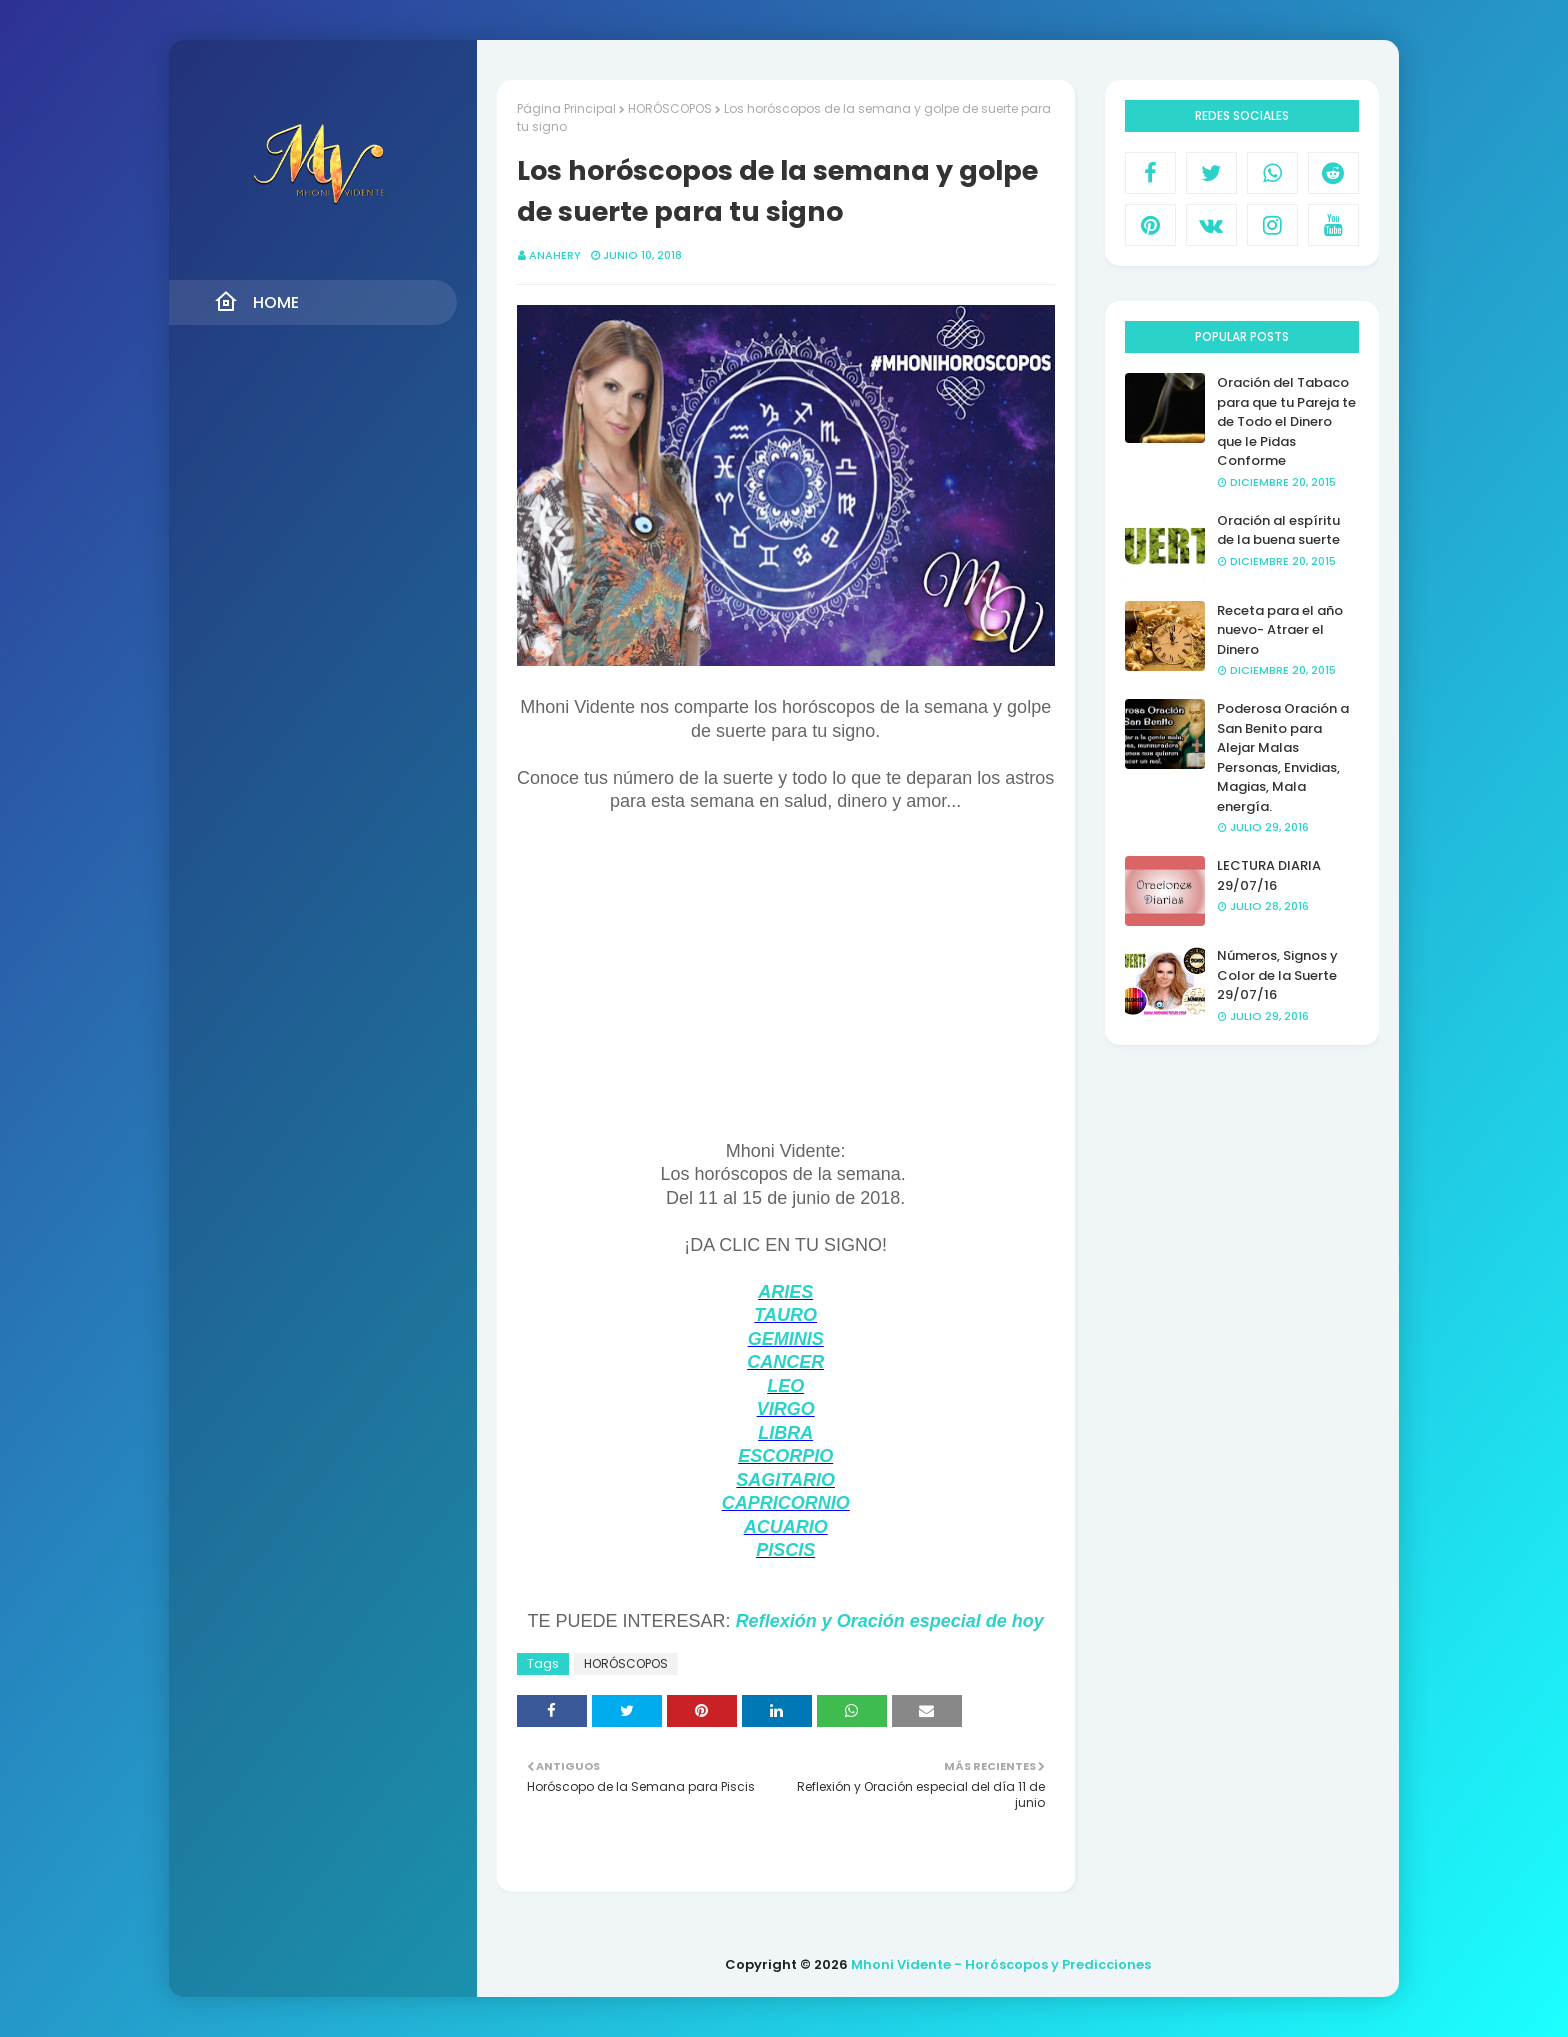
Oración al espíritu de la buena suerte (1278, 530)
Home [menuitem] (256, 302)
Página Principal (566, 108)
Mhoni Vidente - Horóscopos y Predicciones (1001, 1964)
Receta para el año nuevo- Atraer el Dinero (1280, 630)
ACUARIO (786, 1527)
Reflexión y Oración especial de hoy (890, 1621)
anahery (555, 255)
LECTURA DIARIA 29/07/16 (1269, 875)
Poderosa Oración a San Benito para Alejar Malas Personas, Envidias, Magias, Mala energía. (1283, 757)
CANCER (785, 1362)
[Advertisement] (786, 1000)
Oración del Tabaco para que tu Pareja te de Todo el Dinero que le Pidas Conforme (1286, 421)
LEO (785, 1386)
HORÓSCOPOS (670, 108)
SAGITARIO (785, 1480)
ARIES (785, 1292)
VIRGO (786, 1409)
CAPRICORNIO (786, 1503)
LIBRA (785, 1433)
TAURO (785, 1315)
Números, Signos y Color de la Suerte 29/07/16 (1277, 975)
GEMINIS (786, 1339)
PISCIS (785, 1550)
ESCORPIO (785, 1456)
